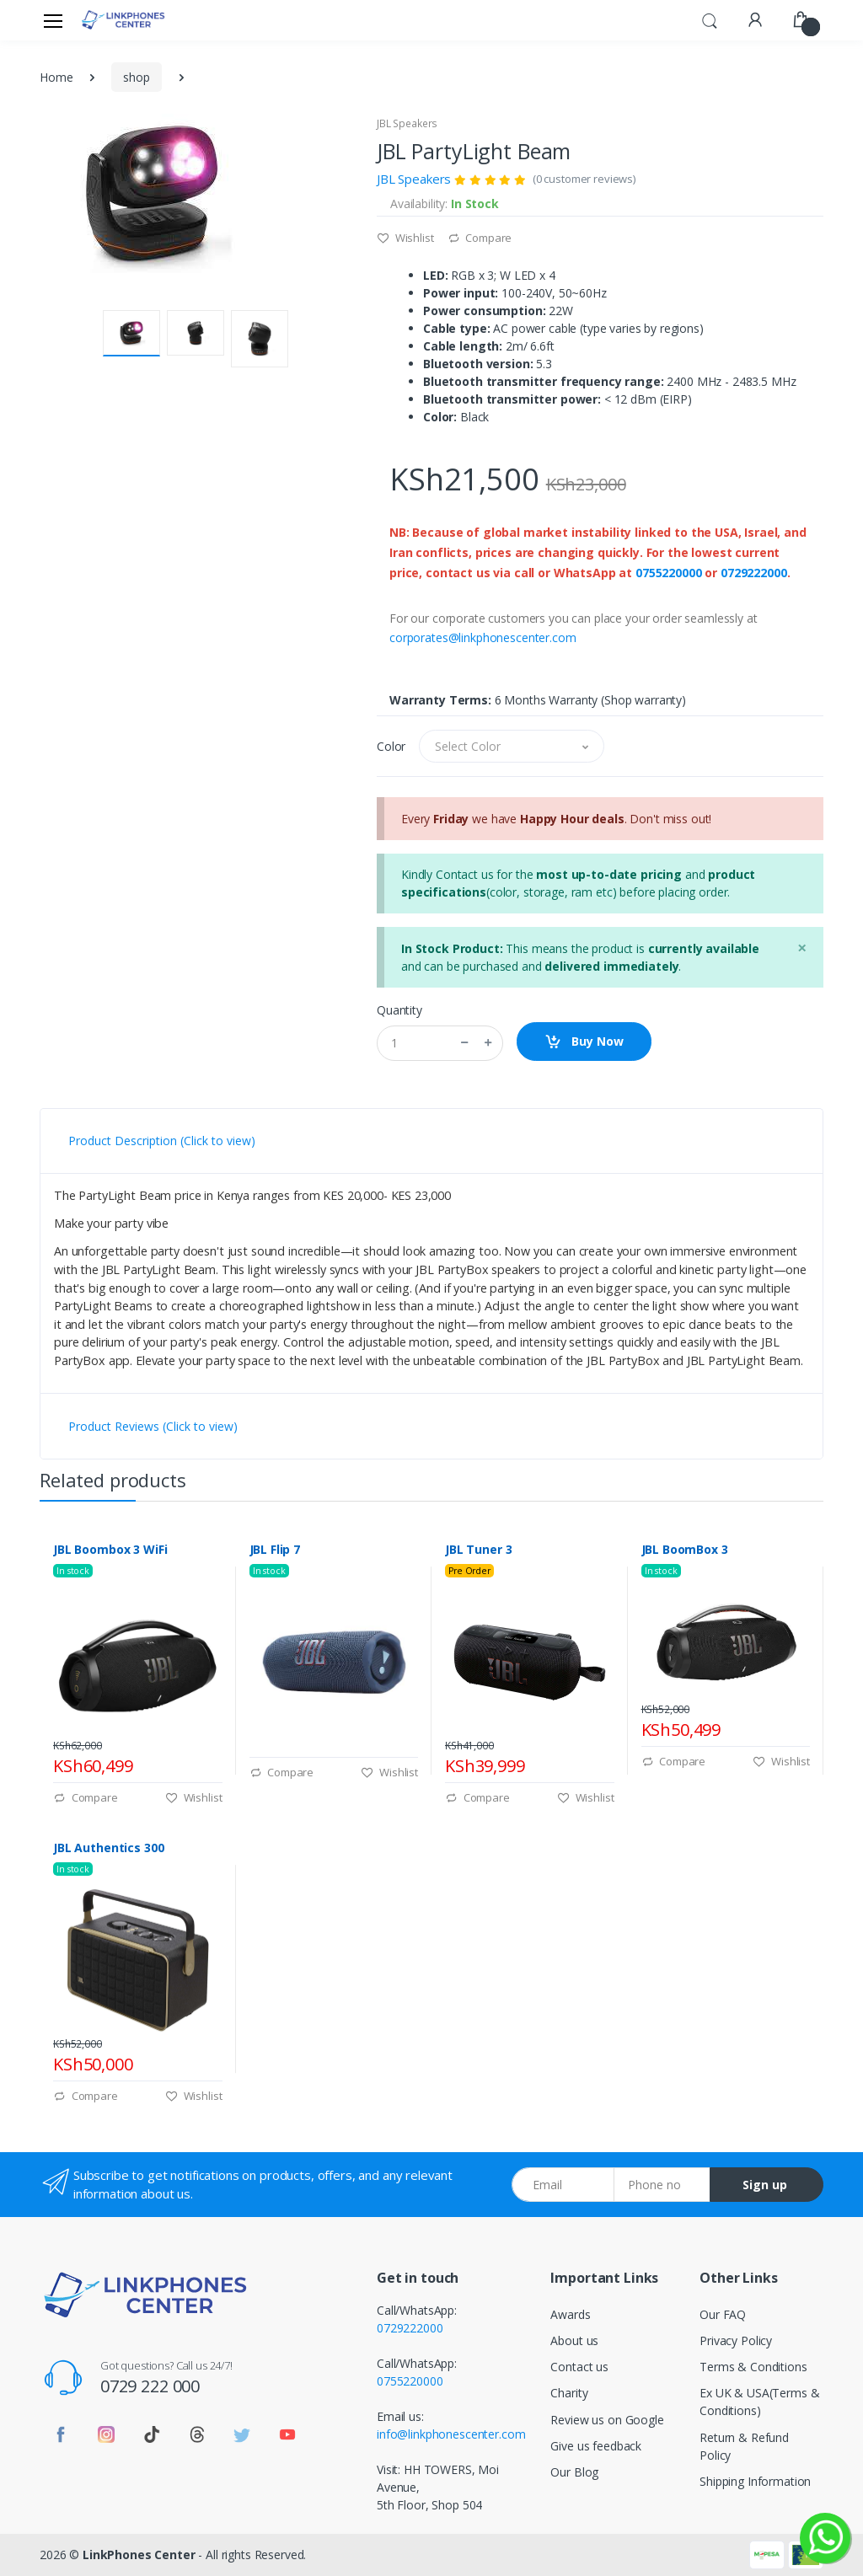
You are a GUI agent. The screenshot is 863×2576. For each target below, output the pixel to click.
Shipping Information (755, 2481)
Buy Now (584, 1042)
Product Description (161, 1141)
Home (56, 77)
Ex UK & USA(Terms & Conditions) (759, 2401)
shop (136, 77)
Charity (568, 2393)
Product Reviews (153, 1426)
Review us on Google (606, 2420)
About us (574, 2340)
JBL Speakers (407, 123)
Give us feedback (595, 2446)
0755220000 (668, 573)
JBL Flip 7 (275, 1549)
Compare (480, 237)
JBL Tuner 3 (478, 1549)
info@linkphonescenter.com (451, 2434)
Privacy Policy (736, 2340)
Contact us (579, 2367)
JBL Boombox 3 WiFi (110, 1549)
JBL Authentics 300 (108, 1848)
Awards (570, 2314)
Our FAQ (723, 2314)
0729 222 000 (150, 2386)
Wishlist (405, 237)
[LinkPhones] (123, 19)
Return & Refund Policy (744, 2446)
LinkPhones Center (139, 2555)
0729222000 (754, 573)
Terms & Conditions (753, 2367)
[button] (709, 18)
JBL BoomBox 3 (684, 1549)
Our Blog (574, 2472)
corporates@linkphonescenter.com (482, 637)
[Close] (801, 947)
